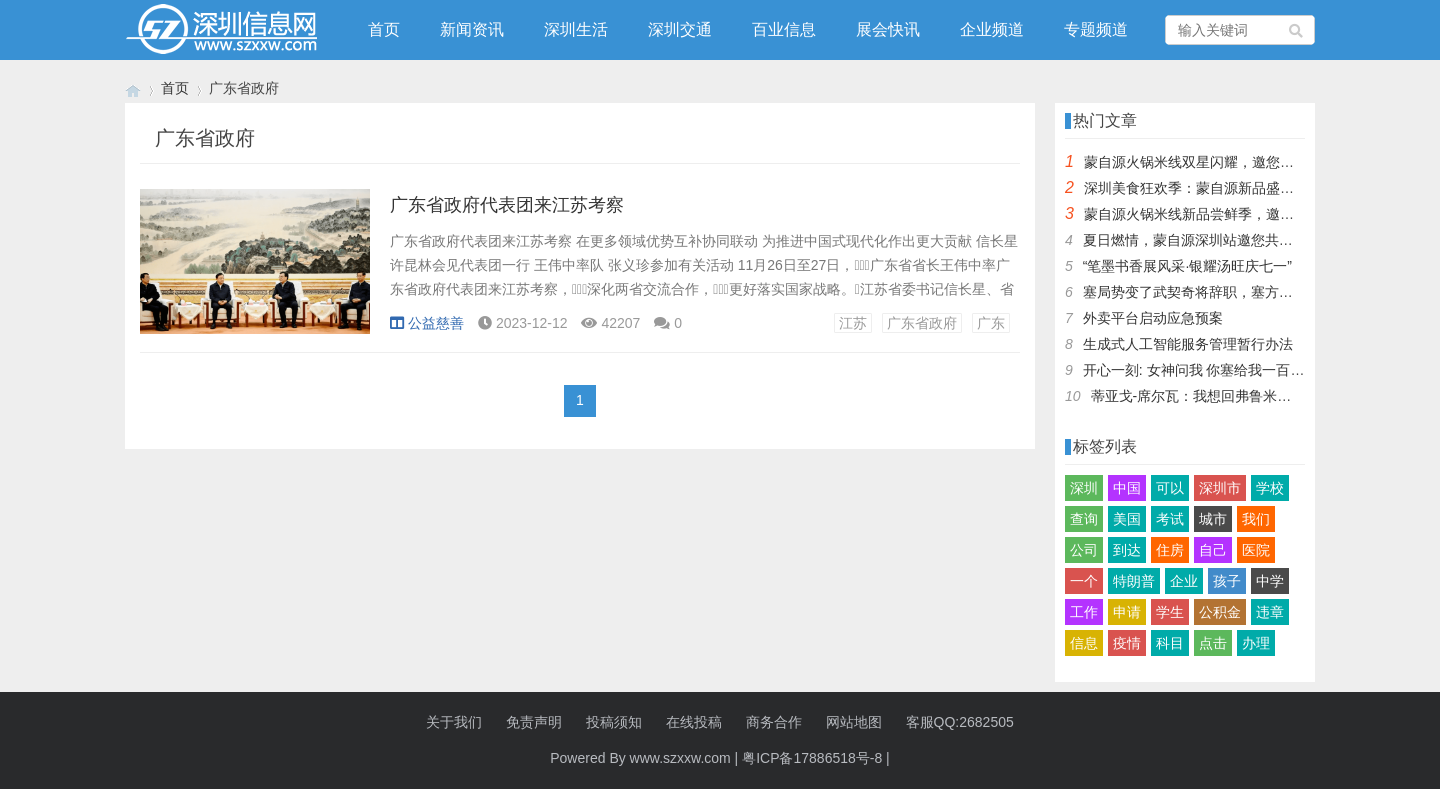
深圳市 (1220, 488)
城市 (1213, 519)
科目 (1170, 643)
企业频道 (992, 29)
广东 (991, 323)
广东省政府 (922, 323)
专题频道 (1096, 29)
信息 (1084, 643)
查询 (1084, 519)
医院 (1256, 550)
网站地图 (854, 722)
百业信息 (784, 29)
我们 (1256, 519)
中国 (1127, 488)
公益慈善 (427, 323)
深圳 (1084, 488)
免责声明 (534, 722)
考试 (1170, 519)
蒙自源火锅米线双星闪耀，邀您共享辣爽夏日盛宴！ (1245, 162)
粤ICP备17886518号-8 (812, 758)
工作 (1084, 612)
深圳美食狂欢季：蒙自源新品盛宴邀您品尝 (1217, 188)
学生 (1170, 612)
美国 (1127, 519)
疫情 (1127, 643)
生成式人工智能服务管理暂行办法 (1188, 344)
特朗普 (1134, 581)
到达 (1127, 550)
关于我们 (454, 722)
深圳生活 (576, 29)
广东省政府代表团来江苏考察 (507, 205)
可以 (1170, 488)
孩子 (1227, 581)
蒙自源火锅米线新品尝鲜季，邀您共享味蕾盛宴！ (1238, 214)
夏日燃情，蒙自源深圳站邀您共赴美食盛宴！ (1223, 240)
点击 (1213, 643)
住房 (1170, 550)
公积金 (1220, 612)
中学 (1270, 581)
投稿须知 (614, 722)
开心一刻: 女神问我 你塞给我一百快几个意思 (1222, 370)
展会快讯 (888, 29)
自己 (1213, 550)
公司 (1084, 550)
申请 (1127, 612)
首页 (384, 29)
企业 (1184, 581)
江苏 (853, 323)
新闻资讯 (472, 29)
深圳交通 (680, 29)
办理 (1256, 643)
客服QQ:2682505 (960, 722)
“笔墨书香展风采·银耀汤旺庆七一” (1187, 266)
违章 (1270, 612)
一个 (1084, 581)
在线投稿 (694, 722)
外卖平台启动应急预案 (1153, 318)
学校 (1270, 488)
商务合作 (774, 722)
